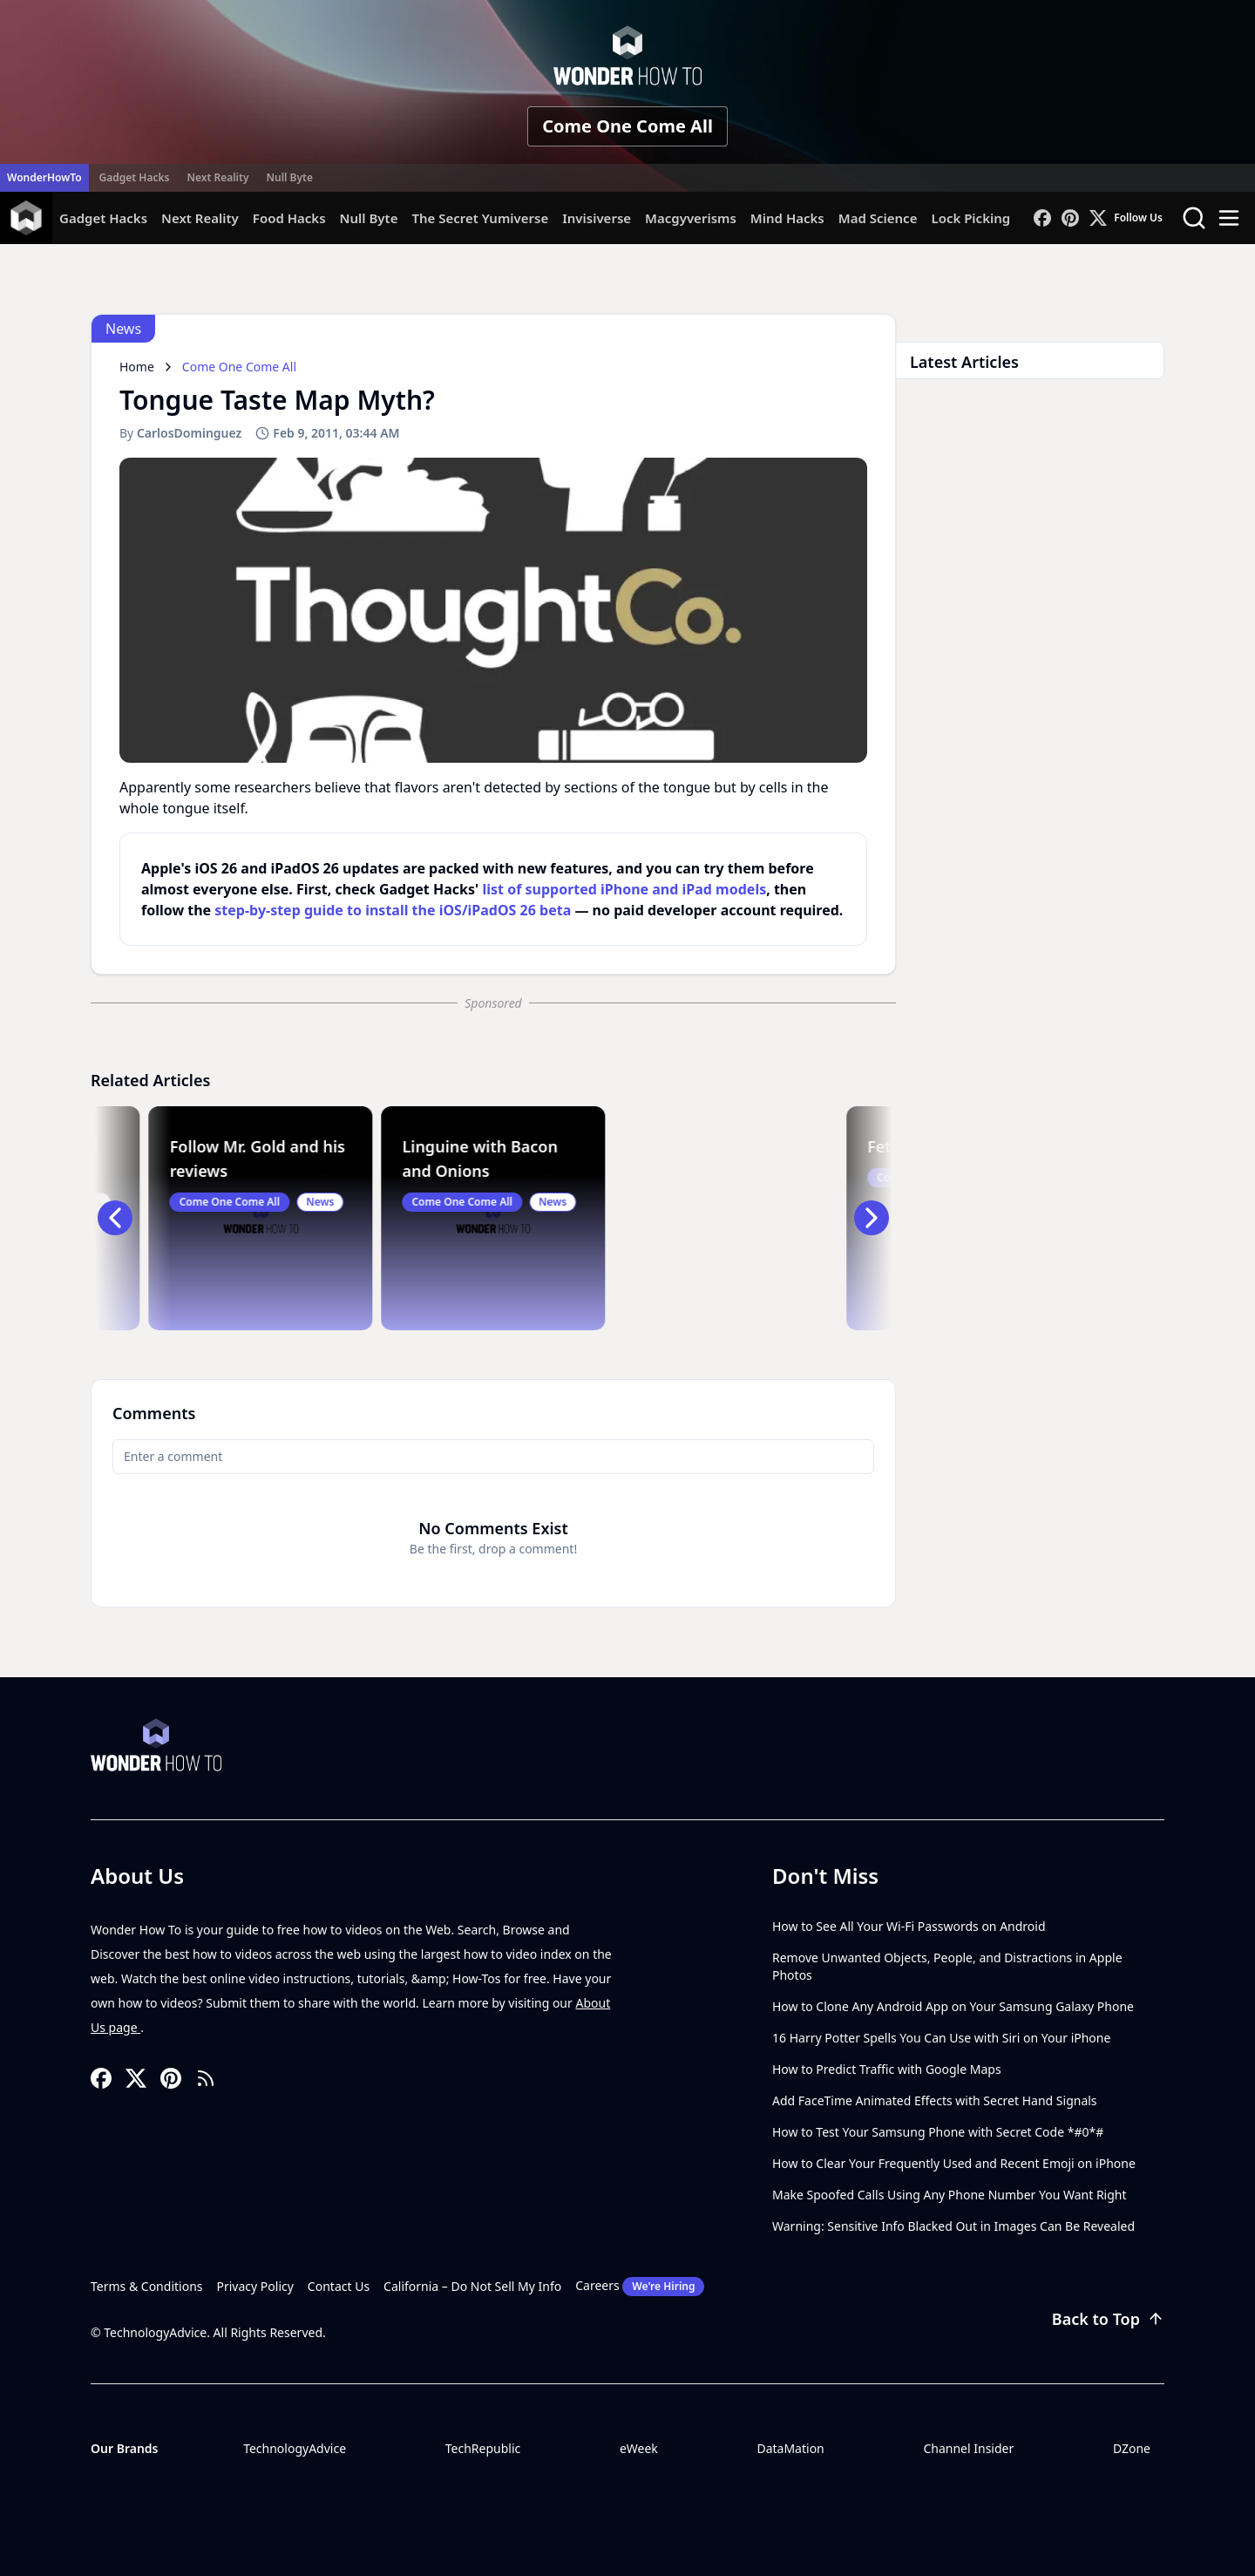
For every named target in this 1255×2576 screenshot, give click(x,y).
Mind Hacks (787, 218)
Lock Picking (970, 218)
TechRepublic (483, 2448)
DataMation (790, 2448)
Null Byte (289, 177)
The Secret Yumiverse (479, 218)
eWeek (639, 2448)
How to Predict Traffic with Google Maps (886, 2069)
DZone (1131, 2448)
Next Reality (217, 177)
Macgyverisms (690, 218)
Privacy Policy (255, 2286)
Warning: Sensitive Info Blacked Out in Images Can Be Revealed (953, 2226)
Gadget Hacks (134, 177)
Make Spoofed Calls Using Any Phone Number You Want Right (949, 2194)
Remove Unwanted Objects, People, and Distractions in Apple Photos (947, 1966)
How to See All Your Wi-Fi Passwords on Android (909, 1926)
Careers (639, 2286)
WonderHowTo (44, 177)
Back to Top (1108, 2318)
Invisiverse (596, 218)
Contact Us (339, 2286)
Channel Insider (968, 2448)
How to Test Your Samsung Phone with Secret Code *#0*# (937, 2132)
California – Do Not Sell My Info (472, 2286)
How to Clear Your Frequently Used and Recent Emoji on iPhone (954, 2163)
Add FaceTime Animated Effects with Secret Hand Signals (934, 2100)
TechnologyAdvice (294, 2448)
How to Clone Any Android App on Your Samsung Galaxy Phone (953, 2006)
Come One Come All (627, 126)
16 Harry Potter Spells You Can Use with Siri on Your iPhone (941, 2037)
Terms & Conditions (147, 2286)
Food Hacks (289, 218)
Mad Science (878, 218)
